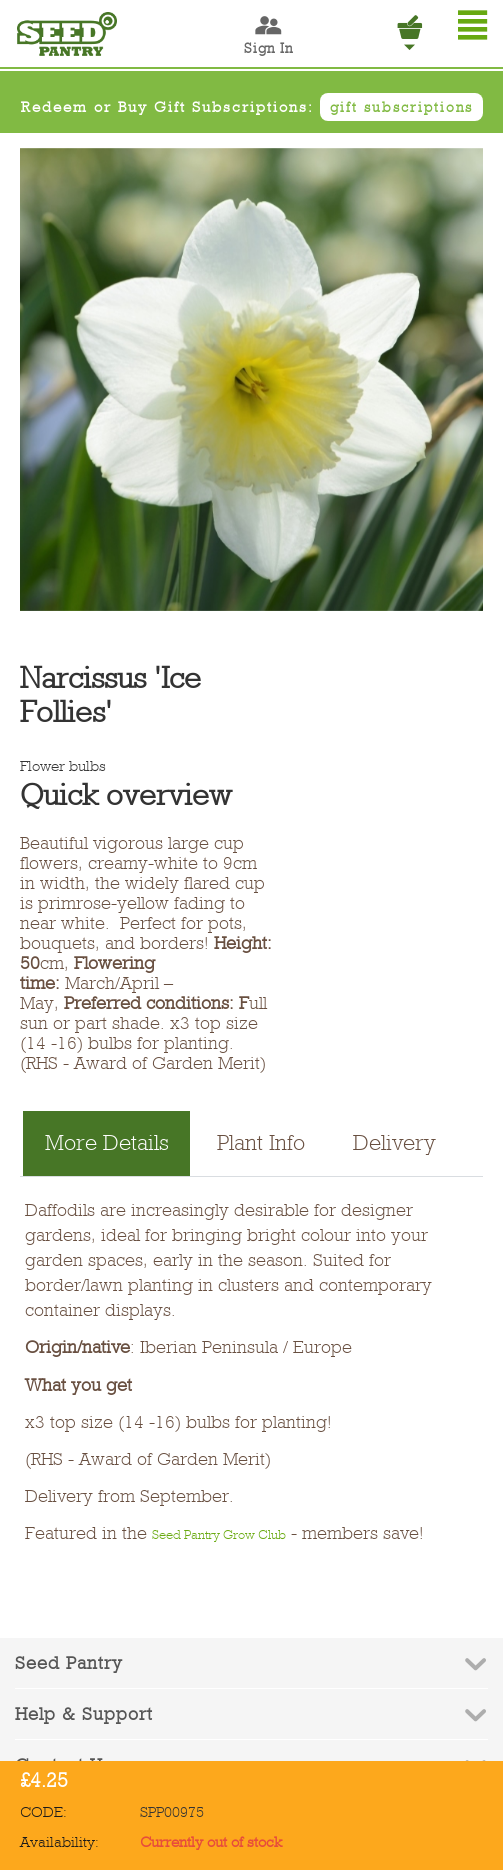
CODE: (43, 1812)
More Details (107, 1142)
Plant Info (261, 1142)
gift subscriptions (401, 107)
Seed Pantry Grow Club (219, 1534)
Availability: (59, 1842)
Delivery (394, 1142)
